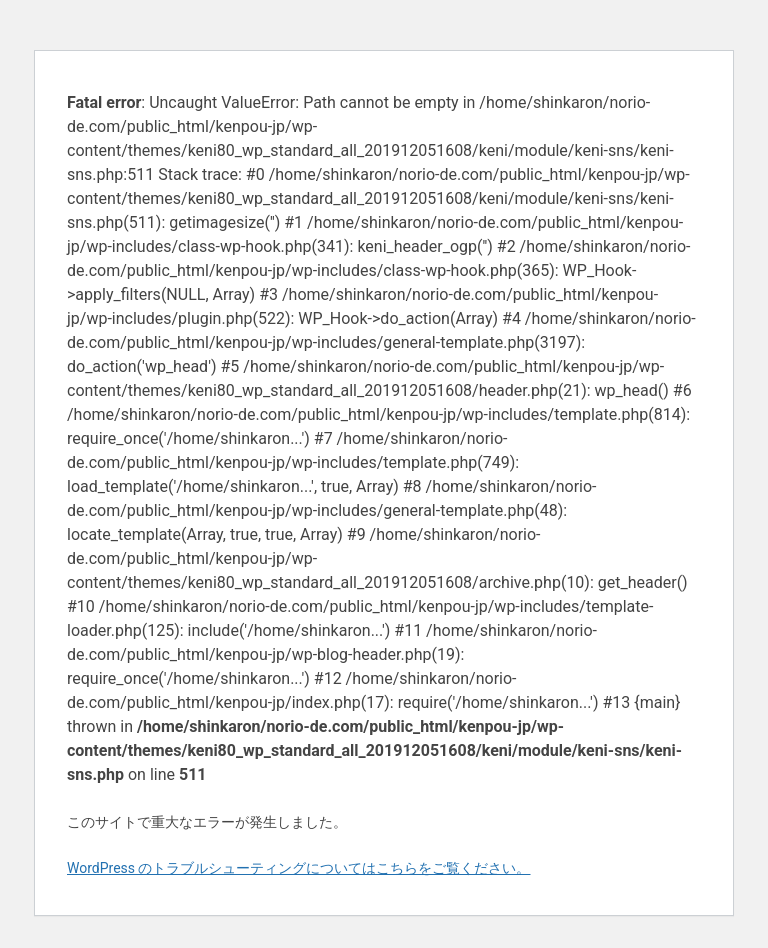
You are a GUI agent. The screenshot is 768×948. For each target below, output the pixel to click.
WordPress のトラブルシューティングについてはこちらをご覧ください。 (299, 868)
